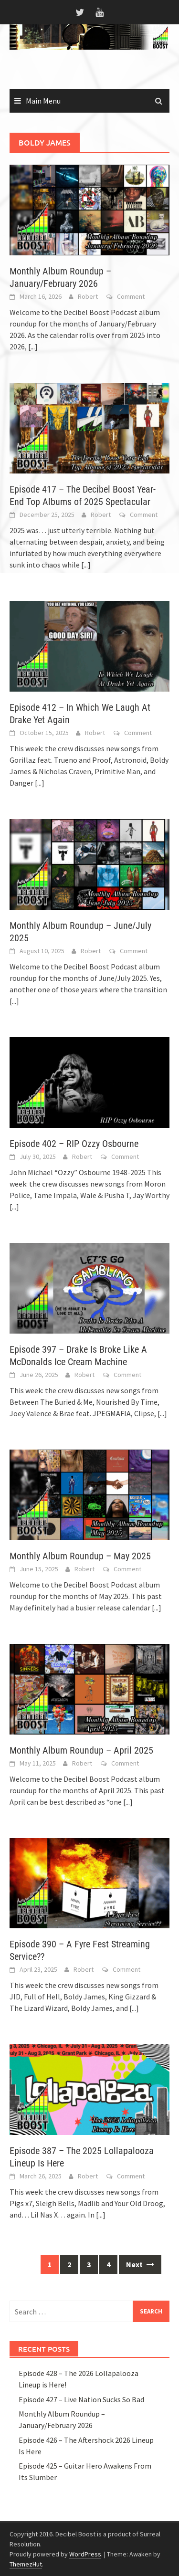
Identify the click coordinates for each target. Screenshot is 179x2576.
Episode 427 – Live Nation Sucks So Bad (81, 2399)
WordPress (85, 2554)
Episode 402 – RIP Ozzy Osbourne (74, 1143)
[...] (33, 346)
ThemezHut (26, 2564)
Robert (88, 296)
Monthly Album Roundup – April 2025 (81, 1750)
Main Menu (43, 100)
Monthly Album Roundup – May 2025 (80, 1556)
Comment (131, 296)
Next (140, 2264)
